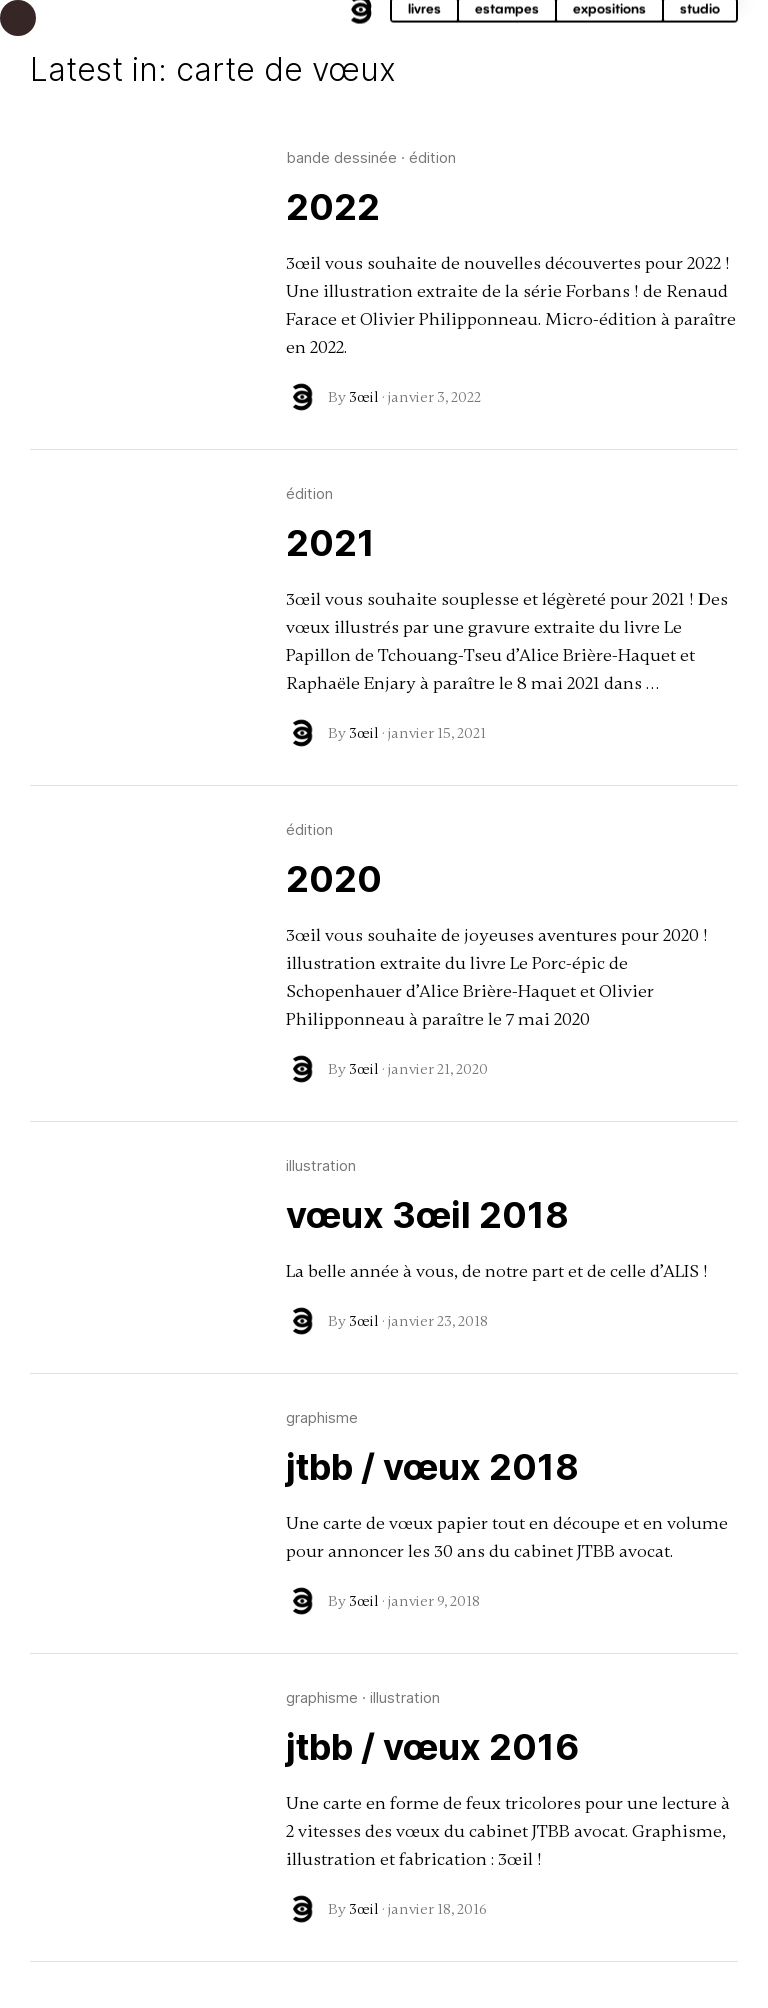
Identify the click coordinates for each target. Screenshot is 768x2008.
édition (432, 157)
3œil (364, 397)
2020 (334, 879)
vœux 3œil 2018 (427, 1215)
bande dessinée (341, 157)
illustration (321, 1165)
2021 (330, 543)
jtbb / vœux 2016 (432, 1747)
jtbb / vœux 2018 (432, 1467)
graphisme (322, 1417)
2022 (333, 207)
